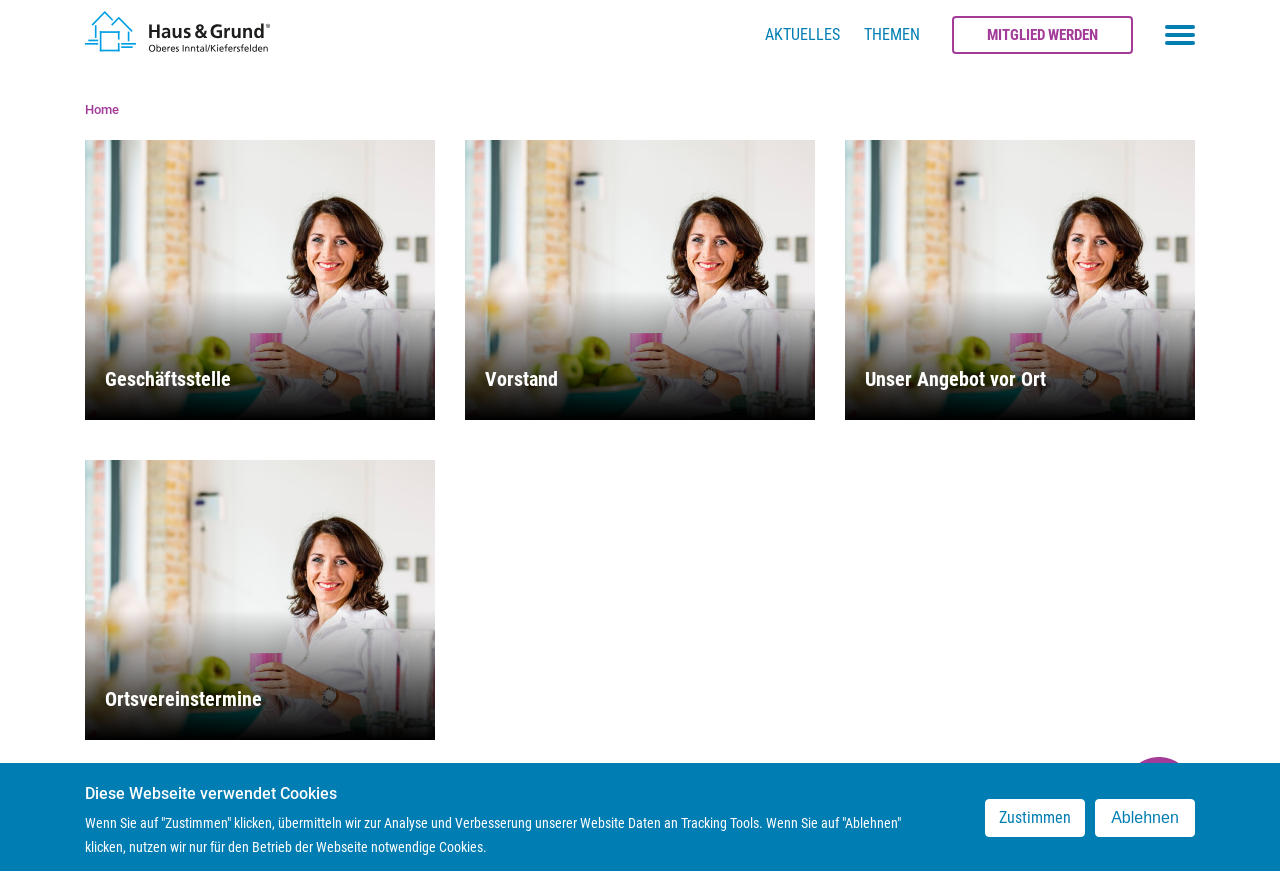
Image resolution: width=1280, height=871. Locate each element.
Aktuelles (802, 34)
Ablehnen (1145, 825)
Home (102, 109)
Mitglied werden (1042, 35)
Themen (892, 34)
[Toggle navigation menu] (1180, 35)
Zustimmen (1035, 825)
